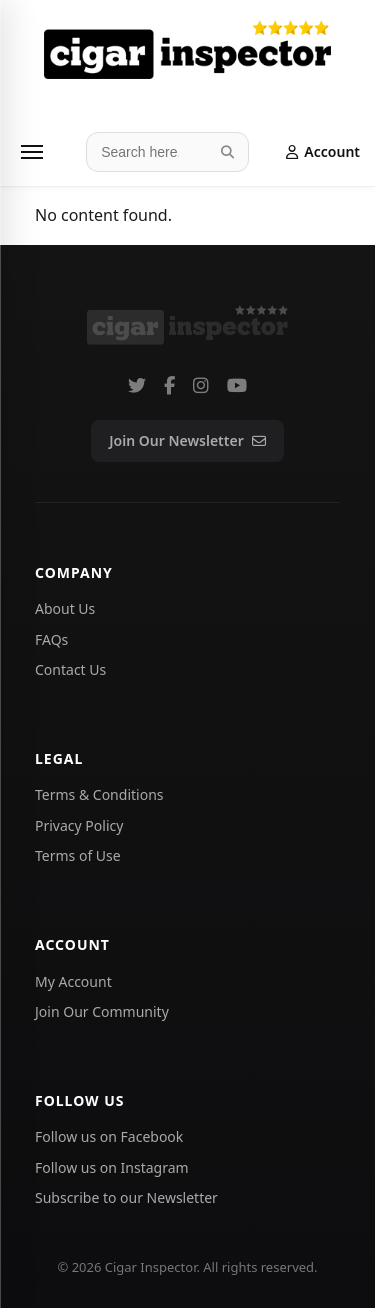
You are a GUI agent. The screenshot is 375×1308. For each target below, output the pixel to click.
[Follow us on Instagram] (201, 385)
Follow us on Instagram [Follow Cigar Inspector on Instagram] (112, 1167)
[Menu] (32, 152)
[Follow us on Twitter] (137, 385)
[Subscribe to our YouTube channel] (237, 385)
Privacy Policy (79, 825)
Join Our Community (102, 1011)
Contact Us (70, 669)
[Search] (227, 152)
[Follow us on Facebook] (169, 385)
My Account (73, 981)
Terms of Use (78, 855)
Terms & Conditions (99, 794)
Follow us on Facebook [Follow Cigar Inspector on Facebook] (109, 1136)
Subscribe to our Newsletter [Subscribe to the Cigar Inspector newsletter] (126, 1197)
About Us (65, 608)
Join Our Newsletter (187, 440)
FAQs (51, 639)
